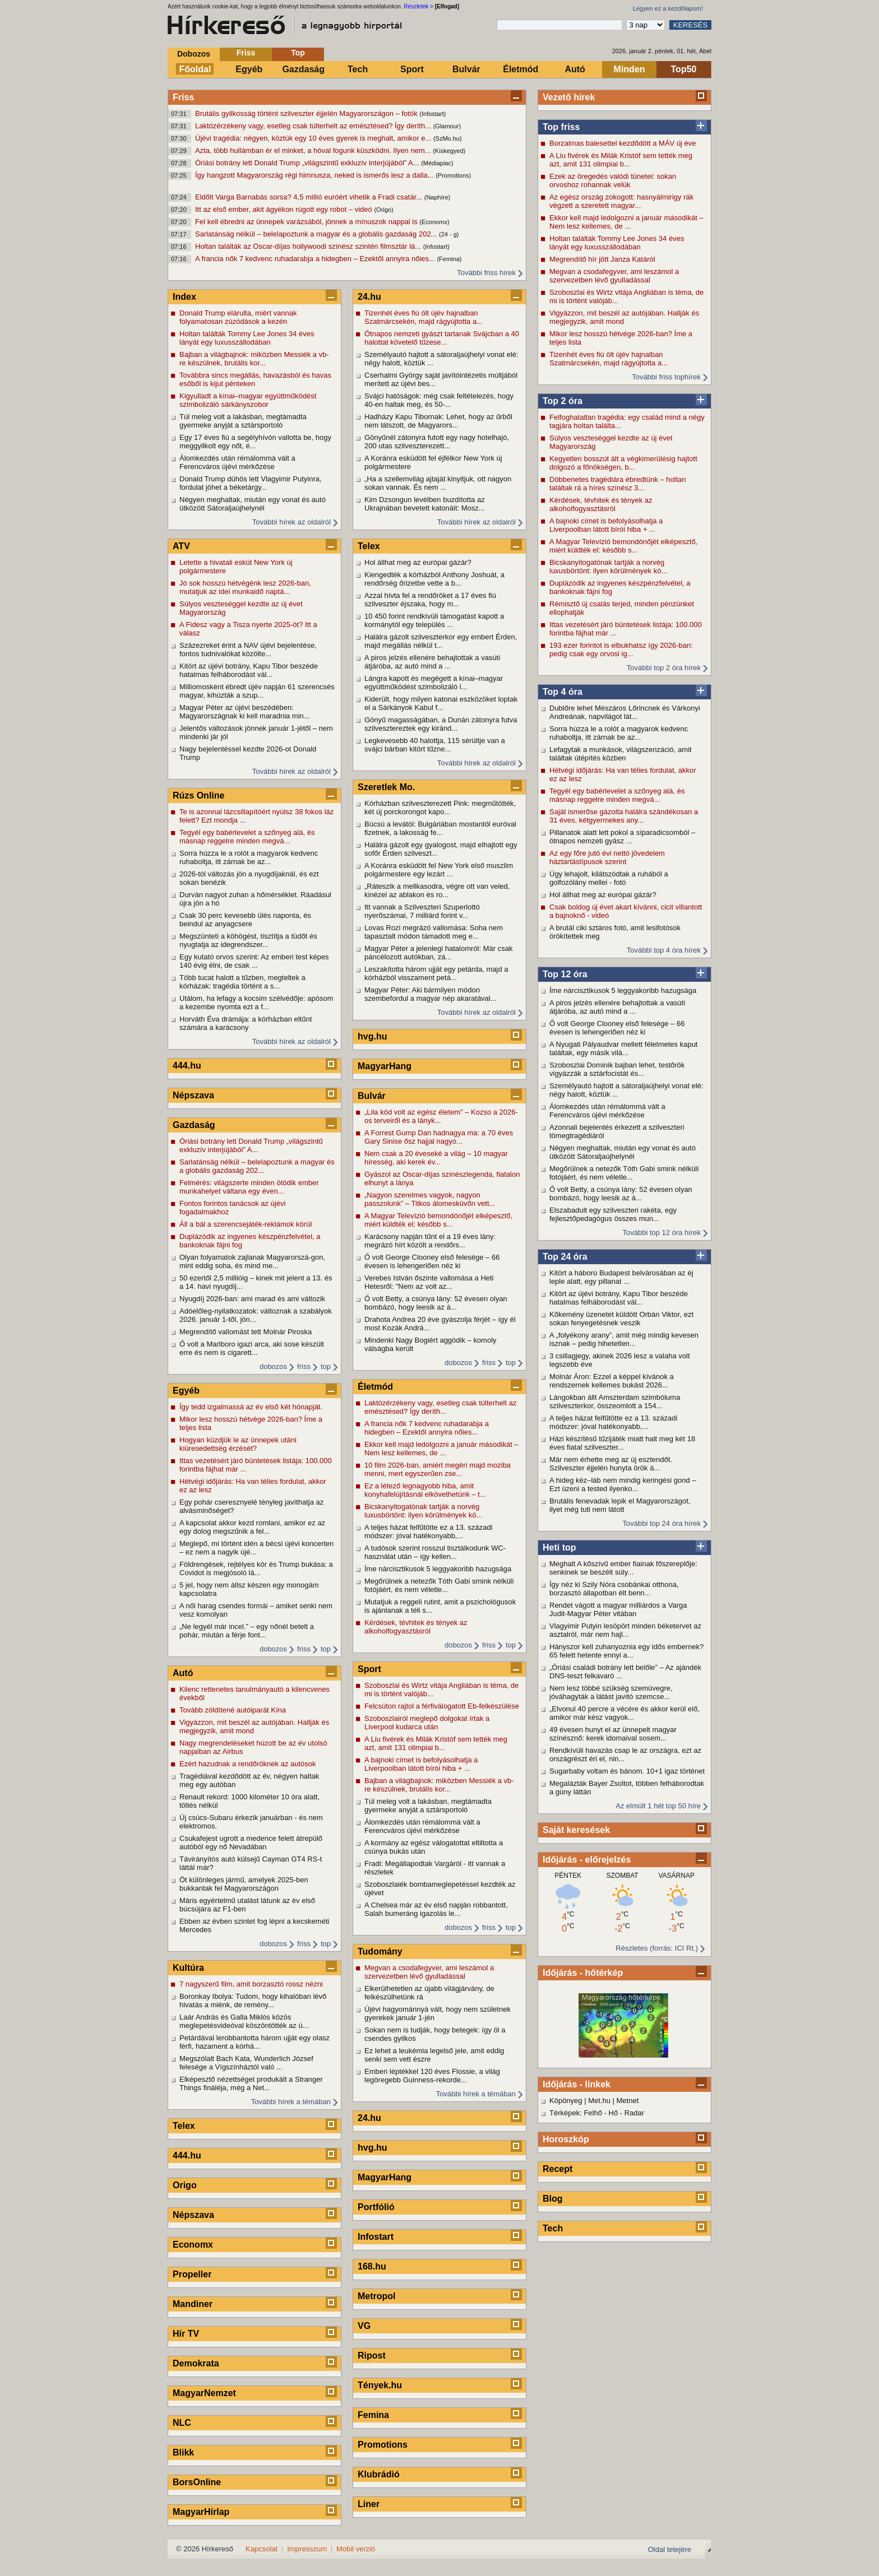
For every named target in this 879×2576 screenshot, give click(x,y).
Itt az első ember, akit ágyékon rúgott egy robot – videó (284, 209)
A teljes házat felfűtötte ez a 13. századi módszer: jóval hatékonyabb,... (613, 1422)
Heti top (559, 1547)
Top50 (684, 69)
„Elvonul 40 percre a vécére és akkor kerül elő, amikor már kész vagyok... (624, 1713)
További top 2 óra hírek (664, 667)
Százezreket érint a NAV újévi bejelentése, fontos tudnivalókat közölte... (248, 649)
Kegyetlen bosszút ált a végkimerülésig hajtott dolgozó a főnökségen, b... (623, 462)
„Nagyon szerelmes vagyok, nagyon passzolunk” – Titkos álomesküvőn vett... (429, 1199)
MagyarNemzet (204, 2393)
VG (364, 2326)
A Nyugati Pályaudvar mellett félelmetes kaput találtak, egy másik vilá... (623, 1048)
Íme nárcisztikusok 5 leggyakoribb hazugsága (622, 990)
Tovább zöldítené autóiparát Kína (232, 1710)
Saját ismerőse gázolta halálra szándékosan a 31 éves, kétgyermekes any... (623, 815)
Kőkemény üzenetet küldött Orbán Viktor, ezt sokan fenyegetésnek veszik (621, 1318)
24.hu (369, 296)
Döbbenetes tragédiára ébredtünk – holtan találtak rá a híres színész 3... (617, 483)
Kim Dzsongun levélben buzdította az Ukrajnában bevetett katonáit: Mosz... (424, 503)
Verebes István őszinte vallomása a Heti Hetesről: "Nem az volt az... (429, 1282)
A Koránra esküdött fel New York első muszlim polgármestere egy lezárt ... (438, 869)
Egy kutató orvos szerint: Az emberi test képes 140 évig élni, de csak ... (254, 961)
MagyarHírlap (201, 2512)
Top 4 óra (562, 692)
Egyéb (248, 69)
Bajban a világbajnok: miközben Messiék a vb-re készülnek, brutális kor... (254, 358)
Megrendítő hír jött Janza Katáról (602, 259)
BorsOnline (197, 2482)
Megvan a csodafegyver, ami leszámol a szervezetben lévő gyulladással (614, 275)
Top (298, 52)
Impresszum (307, 2549)
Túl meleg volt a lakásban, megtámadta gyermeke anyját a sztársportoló (243, 420)
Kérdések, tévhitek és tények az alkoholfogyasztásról (601, 504)
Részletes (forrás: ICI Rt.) (657, 1948)
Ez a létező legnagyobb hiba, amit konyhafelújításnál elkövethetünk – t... (425, 1490)
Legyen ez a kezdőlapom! (668, 8)
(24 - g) (449, 234)
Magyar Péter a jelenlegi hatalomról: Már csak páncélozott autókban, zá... (438, 952)
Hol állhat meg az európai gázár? (602, 894)
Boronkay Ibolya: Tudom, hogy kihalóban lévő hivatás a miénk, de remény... (252, 2000)
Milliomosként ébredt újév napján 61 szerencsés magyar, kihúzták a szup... (257, 691)
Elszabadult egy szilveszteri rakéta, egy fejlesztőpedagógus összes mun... (613, 1214)
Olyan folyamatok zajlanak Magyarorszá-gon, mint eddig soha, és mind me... (252, 1261)
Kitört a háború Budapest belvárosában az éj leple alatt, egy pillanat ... (621, 1277)
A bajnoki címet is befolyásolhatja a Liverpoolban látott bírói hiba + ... (606, 525)
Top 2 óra (562, 401)
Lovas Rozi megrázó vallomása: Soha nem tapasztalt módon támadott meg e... (433, 931)
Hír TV (186, 2333)
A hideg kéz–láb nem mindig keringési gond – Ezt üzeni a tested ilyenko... (622, 1484)
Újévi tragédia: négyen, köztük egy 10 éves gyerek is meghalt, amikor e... (314, 138)
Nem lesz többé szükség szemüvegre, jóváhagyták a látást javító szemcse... (611, 1692)
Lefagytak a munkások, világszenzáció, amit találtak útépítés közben (620, 753)
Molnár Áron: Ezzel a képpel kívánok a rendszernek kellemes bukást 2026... (611, 1380)
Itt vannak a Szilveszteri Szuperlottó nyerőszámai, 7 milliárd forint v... (422, 911)
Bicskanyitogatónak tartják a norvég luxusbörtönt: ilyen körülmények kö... (608, 566)
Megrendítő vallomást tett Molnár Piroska (245, 1332)
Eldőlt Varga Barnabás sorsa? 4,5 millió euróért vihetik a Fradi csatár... (309, 197)
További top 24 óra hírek (662, 1523)
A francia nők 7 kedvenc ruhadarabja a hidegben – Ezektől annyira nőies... (316, 258)
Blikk (183, 2452)
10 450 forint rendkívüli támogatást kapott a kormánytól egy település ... (434, 620)
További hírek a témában (291, 2101)
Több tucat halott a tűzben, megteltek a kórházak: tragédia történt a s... (242, 981)
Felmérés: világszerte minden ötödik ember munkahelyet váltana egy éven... (249, 1186)
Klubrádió (379, 2474)
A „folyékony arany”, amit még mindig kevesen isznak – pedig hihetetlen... (623, 1339)
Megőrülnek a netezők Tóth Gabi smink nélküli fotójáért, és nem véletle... (623, 1172)
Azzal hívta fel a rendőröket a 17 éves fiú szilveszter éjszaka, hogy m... (430, 599)
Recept (557, 2169)
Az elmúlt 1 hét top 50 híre (658, 1806)
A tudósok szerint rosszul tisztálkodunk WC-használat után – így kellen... (435, 1552)
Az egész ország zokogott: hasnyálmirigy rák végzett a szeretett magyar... (621, 201)
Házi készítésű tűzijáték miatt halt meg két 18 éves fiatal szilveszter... (622, 1443)
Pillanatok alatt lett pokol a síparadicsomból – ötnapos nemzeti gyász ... (622, 836)
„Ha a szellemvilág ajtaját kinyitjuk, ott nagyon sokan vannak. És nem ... (437, 483)
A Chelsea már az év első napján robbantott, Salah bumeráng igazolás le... (436, 1909)
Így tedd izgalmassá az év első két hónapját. (250, 1407)
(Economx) (434, 222)
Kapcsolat (261, 2549)
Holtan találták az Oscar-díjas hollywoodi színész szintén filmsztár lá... (309, 246)
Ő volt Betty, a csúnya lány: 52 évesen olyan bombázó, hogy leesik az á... (620, 1193)
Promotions (383, 2444)
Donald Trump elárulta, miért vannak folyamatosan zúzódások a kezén (238, 317)
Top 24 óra (565, 1256)
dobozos (273, 1366)
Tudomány (380, 1951)
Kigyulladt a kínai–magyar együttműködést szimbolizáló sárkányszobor (247, 400)
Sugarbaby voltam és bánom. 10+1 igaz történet (627, 1771)
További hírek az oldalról (291, 522)
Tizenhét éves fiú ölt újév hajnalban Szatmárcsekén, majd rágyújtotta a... (608, 358)
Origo (185, 2185)
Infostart (376, 2236)
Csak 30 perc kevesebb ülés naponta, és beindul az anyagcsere (245, 919)
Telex (184, 2126)
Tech (358, 69)
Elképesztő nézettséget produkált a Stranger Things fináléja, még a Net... (251, 2083)
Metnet (628, 2100)
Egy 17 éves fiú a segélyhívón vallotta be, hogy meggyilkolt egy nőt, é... (255, 441)
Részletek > (418, 6)
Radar (634, 2113)
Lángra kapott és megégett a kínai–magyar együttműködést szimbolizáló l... (433, 682)
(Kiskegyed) (449, 150)
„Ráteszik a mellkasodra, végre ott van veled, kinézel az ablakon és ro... (437, 890)
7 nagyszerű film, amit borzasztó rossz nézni (251, 1984)
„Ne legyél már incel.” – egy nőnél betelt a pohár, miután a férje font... (246, 1630)
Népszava (193, 1095)
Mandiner (192, 2304)
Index (184, 296)
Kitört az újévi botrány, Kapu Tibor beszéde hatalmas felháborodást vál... (618, 1297)
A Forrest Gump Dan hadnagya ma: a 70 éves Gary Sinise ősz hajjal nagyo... (438, 1137)
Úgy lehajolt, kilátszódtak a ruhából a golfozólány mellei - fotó (608, 878)
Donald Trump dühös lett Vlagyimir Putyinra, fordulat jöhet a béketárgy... (250, 483)
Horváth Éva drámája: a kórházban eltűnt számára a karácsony (245, 1023)
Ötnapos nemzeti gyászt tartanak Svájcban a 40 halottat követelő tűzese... (441, 337)
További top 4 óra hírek (664, 950)
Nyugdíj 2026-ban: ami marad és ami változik (252, 1298)
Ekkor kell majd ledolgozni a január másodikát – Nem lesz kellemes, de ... (626, 221)
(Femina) (449, 259)
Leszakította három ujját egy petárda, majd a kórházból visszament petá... (436, 973)
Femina (373, 2415)
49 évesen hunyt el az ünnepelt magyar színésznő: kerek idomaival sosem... (613, 1733)
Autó (575, 69)
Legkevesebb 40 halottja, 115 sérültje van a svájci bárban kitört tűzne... (434, 744)
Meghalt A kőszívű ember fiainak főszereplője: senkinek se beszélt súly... (623, 1567)
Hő (613, 2113)
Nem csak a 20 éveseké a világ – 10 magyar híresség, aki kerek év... (436, 1157)
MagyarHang (384, 1066)
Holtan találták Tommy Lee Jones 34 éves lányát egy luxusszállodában (616, 242)
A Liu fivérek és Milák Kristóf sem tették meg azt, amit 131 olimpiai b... (620, 159)
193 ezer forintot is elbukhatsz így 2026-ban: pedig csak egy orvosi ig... (621, 649)
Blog (553, 2198)
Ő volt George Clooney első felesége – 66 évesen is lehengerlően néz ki (616, 1027)
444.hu (187, 1065)
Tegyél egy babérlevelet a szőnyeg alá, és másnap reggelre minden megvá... (616, 795)
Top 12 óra (565, 974)
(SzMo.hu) (447, 138)
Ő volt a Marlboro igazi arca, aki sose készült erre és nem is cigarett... (251, 1348)
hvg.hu (372, 1036)
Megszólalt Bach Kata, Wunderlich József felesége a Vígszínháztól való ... (246, 2062)
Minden (629, 69)
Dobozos (193, 53)
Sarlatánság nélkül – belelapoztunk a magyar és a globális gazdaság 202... (317, 234)
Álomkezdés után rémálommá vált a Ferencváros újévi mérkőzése (607, 1110)
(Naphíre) (437, 197)
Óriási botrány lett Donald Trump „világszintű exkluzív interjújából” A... (308, 163)
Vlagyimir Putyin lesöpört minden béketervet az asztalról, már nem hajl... (625, 1630)
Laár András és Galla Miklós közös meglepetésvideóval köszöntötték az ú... (244, 2021)
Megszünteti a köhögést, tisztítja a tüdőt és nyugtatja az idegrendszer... (248, 940)
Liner (369, 2504)
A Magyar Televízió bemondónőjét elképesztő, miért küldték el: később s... (623, 545)
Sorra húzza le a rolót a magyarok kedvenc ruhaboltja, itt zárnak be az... (618, 733)
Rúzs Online (198, 795)
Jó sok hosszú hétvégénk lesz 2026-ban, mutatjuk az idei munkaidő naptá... (245, 587)
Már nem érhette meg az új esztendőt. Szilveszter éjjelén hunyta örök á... (610, 1463)
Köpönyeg (565, 2100)
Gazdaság (303, 69)
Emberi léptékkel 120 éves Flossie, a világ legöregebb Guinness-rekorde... (432, 2075)
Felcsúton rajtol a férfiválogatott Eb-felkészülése (441, 1706)
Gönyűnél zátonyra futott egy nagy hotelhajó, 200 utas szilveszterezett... (436, 441)
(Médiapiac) (437, 163)
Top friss (561, 127)
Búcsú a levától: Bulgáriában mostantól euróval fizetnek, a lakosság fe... (440, 828)
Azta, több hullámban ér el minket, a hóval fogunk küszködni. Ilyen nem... (314, 150)
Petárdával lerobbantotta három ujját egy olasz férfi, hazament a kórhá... (254, 2042)
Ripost (372, 2355)
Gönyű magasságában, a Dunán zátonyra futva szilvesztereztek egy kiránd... (440, 724)
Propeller (192, 2274)
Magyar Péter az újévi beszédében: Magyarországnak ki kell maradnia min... (244, 711)
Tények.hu (380, 2385)
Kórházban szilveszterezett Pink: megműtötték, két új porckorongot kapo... (440, 807)
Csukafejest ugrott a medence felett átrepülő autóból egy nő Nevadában (250, 1842)
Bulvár (466, 69)
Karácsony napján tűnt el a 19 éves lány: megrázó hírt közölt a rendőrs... (430, 1240)
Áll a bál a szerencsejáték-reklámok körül (245, 1224)
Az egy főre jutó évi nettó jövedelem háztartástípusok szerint (607, 857)
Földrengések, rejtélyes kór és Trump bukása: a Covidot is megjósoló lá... (256, 1568)
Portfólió (376, 2207)
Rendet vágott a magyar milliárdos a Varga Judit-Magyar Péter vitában (618, 1609)
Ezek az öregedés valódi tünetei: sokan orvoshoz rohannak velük (612, 180)
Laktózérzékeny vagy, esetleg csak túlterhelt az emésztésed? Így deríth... (314, 126)
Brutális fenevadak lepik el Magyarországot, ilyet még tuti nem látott (619, 1505)
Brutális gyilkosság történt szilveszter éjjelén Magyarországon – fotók (307, 113)
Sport (412, 69)
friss (304, 1366)
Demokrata (196, 2363)
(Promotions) (453, 175)
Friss (246, 52)
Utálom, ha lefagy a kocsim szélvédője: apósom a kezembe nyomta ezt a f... (256, 1002)
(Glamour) (447, 126)
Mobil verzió (355, 2549)
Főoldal (195, 69)
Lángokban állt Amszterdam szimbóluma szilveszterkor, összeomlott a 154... (614, 1401)
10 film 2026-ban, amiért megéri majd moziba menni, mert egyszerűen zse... (437, 1469)
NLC (182, 2423)
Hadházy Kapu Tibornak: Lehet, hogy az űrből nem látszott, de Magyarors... (438, 420)
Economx (193, 2244)
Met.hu (599, 2100)
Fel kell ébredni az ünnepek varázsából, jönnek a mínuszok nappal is (307, 221)
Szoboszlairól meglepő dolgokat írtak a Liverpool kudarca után (426, 1722)
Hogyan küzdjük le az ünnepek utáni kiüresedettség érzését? (238, 1444)
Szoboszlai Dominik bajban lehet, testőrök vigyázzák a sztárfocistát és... (616, 1069)
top (326, 1366)
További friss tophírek (666, 377)
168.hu (372, 2266)
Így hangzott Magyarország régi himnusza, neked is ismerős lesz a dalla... (315, 175)
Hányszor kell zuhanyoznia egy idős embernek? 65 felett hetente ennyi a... (626, 1650)
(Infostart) (432, 113)
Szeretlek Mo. (386, 787)
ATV (181, 546)
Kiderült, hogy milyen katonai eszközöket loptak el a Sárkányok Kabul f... (440, 703)
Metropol (377, 2296)
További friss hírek (486, 272)
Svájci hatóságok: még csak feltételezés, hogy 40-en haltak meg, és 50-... (438, 400)
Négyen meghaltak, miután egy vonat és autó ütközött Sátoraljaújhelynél (622, 1152)
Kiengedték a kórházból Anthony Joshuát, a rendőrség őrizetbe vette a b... (434, 578)
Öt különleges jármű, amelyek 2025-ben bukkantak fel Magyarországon (243, 1884)
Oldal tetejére (669, 2549)
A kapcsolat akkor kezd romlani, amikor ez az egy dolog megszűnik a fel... (252, 1527)
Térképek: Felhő (575, 2113)
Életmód (520, 69)
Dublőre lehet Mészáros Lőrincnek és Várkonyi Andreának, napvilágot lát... (624, 712)
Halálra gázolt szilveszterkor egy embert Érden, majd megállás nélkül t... (440, 641)
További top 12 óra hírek (662, 1232)
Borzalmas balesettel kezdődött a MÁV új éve (622, 143)
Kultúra (188, 1967)
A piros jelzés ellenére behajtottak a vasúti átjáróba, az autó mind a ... (617, 1007)
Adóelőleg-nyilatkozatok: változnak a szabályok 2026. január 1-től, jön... (255, 1315)
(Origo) (383, 209)
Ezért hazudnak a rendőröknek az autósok (247, 1764)
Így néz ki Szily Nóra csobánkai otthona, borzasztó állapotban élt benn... (614, 1588)
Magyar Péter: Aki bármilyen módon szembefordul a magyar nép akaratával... (430, 994)
